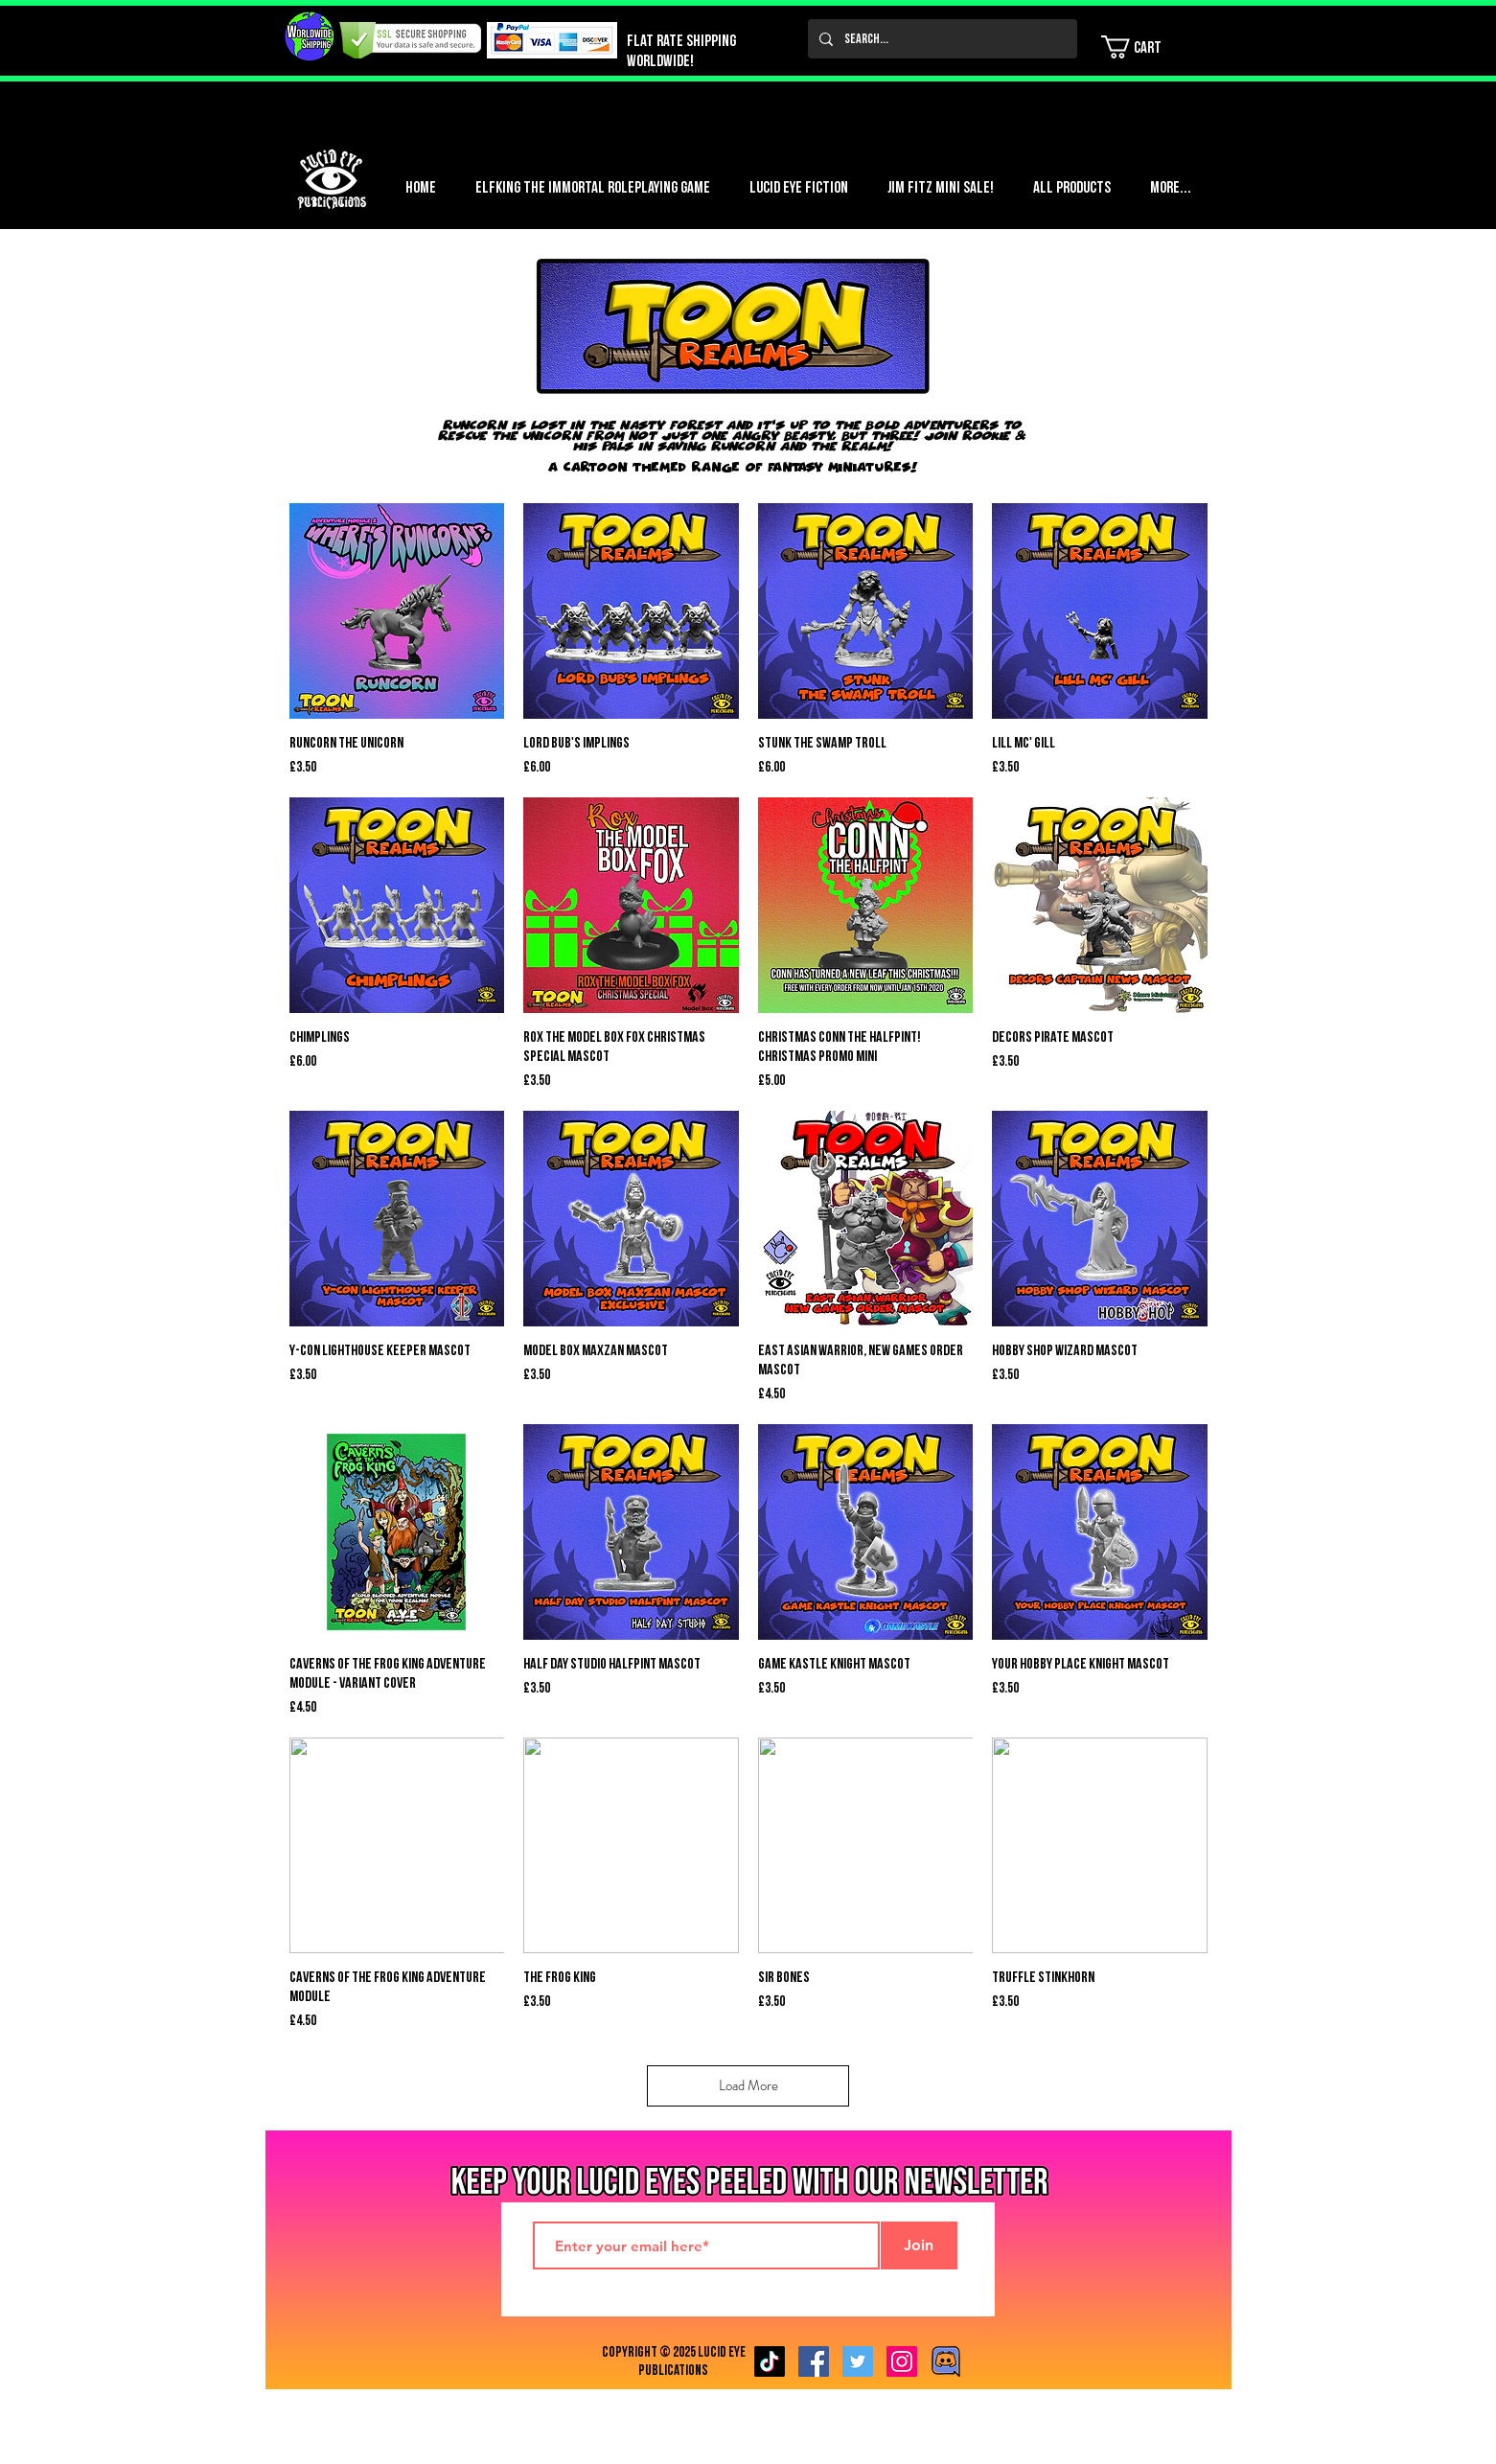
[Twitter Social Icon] (857, 2361)
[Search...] (940, 38)
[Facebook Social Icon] (813, 2361)
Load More (748, 2085)
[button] (1143, 46)
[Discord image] (946, 2361)
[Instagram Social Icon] (901, 2361)
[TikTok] (769, 2361)
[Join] (919, 2245)
